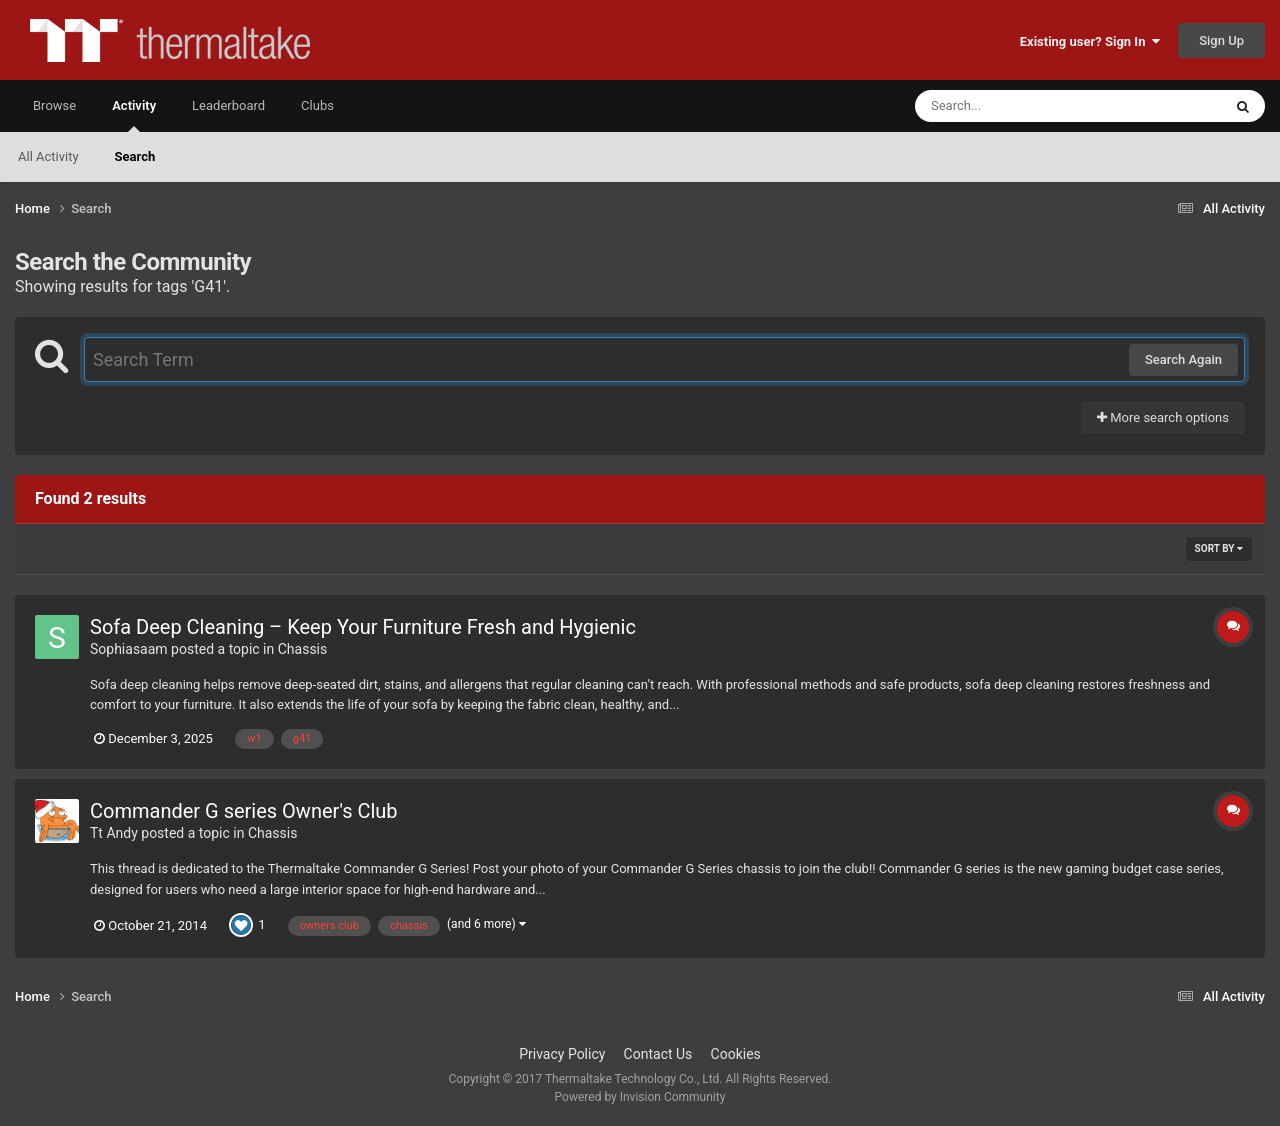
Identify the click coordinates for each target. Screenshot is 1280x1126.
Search (135, 156)
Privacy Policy (562, 1054)
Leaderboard (228, 105)
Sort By (1219, 548)
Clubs (317, 105)
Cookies (736, 1054)
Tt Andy (114, 833)
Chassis (303, 649)
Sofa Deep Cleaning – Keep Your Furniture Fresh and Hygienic (363, 627)
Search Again (1183, 359)
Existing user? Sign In (1090, 41)
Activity (134, 115)
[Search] (1018, 106)
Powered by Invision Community (640, 1097)
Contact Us (658, 1054)
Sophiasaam (129, 649)
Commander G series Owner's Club (244, 811)
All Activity (48, 156)
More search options (1163, 417)
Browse (54, 105)
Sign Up (1221, 40)
